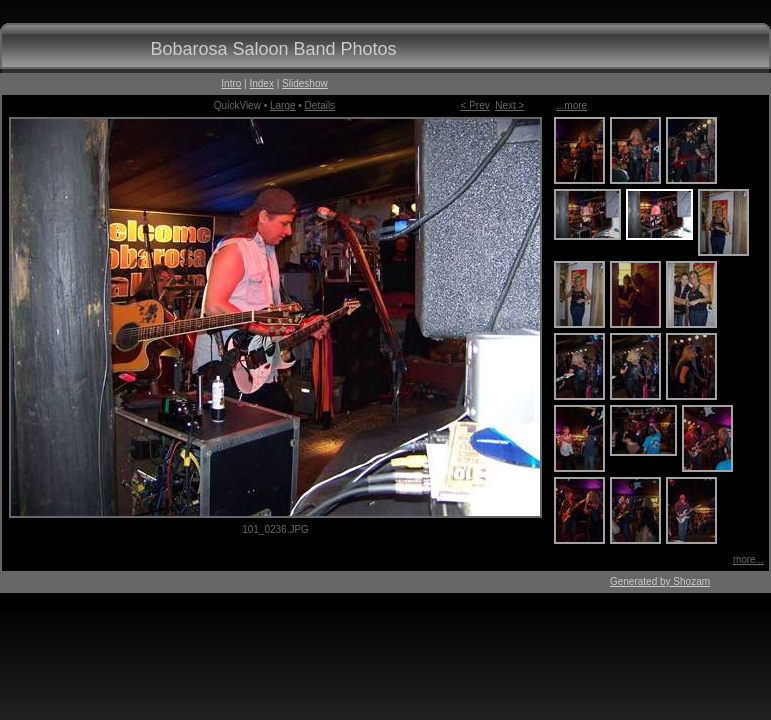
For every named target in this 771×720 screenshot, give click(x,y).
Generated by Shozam (660, 581)
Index (261, 83)
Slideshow (305, 83)
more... (748, 559)
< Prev (475, 105)
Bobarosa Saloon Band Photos (273, 49)
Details (320, 105)
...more (571, 105)
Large (283, 105)
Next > (509, 105)
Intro (231, 83)
